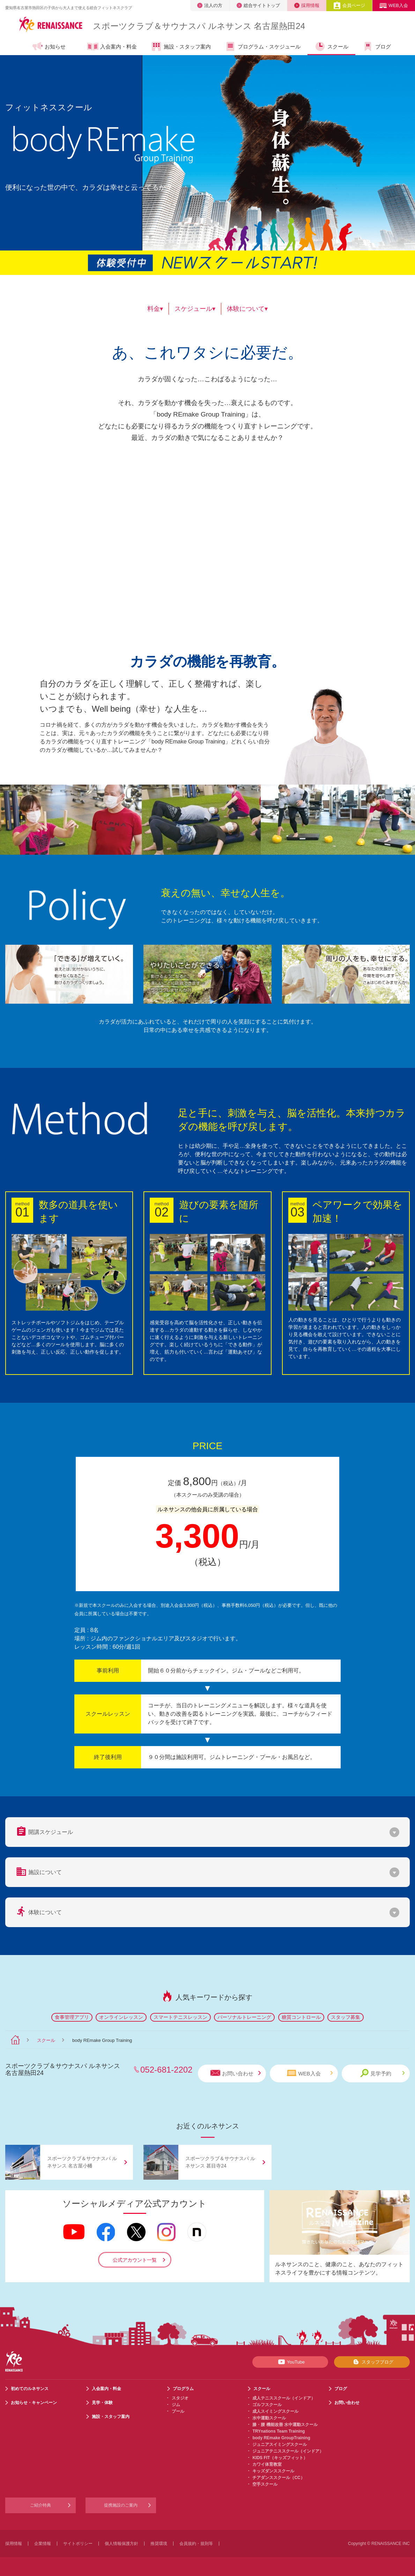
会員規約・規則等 (196, 2543)
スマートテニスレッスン (180, 2017)
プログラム (183, 2388)
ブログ (376, 46)
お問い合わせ (235, 2073)
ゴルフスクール (267, 2404)
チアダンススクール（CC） (278, 2477)
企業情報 (42, 2543)
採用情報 (306, 5)
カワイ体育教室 (267, 2464)
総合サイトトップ (258, 5)
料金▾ (155, 308)
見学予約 (382, 2073)
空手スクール (264, 2484)
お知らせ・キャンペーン (34, 2402)
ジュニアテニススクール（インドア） (288, 2451)
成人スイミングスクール (275, 2411)
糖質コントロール (301, 2017)
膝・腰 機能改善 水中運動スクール (285, 2424)
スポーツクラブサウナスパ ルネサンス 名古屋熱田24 (199, 26)
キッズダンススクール (273, 2471)
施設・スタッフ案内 (181, 46)
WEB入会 (393, 5)
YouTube (290, 2361)
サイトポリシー (77, 2543)
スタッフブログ (371, 2361)
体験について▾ (247, 308)
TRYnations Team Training (278, 2431)
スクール (331, 46)
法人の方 (209, 5)
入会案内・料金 (112, 47)
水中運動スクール (269, 2418)
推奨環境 (158, 2543)
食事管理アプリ (72, 2017)
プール (178, 2411)
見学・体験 (102, 2402)
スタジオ (180, 2398)
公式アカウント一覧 (135, 2260)
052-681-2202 (166, 2069)
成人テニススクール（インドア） (283, 2398)
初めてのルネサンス (30, 2388)
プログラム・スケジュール (263, 46)
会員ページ (349, 5)
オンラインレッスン (121, 2017)
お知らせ (49, 46)
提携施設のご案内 (121, 2505)
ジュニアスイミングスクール (279, 2444)
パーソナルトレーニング (244, 2017)
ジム (176, 2404)
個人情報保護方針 (121, 2543)
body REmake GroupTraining (281, 2437)
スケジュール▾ (195, 308)
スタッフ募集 (345, 2017)
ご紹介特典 (40, 2505)
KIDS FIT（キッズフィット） (279, 2457)
